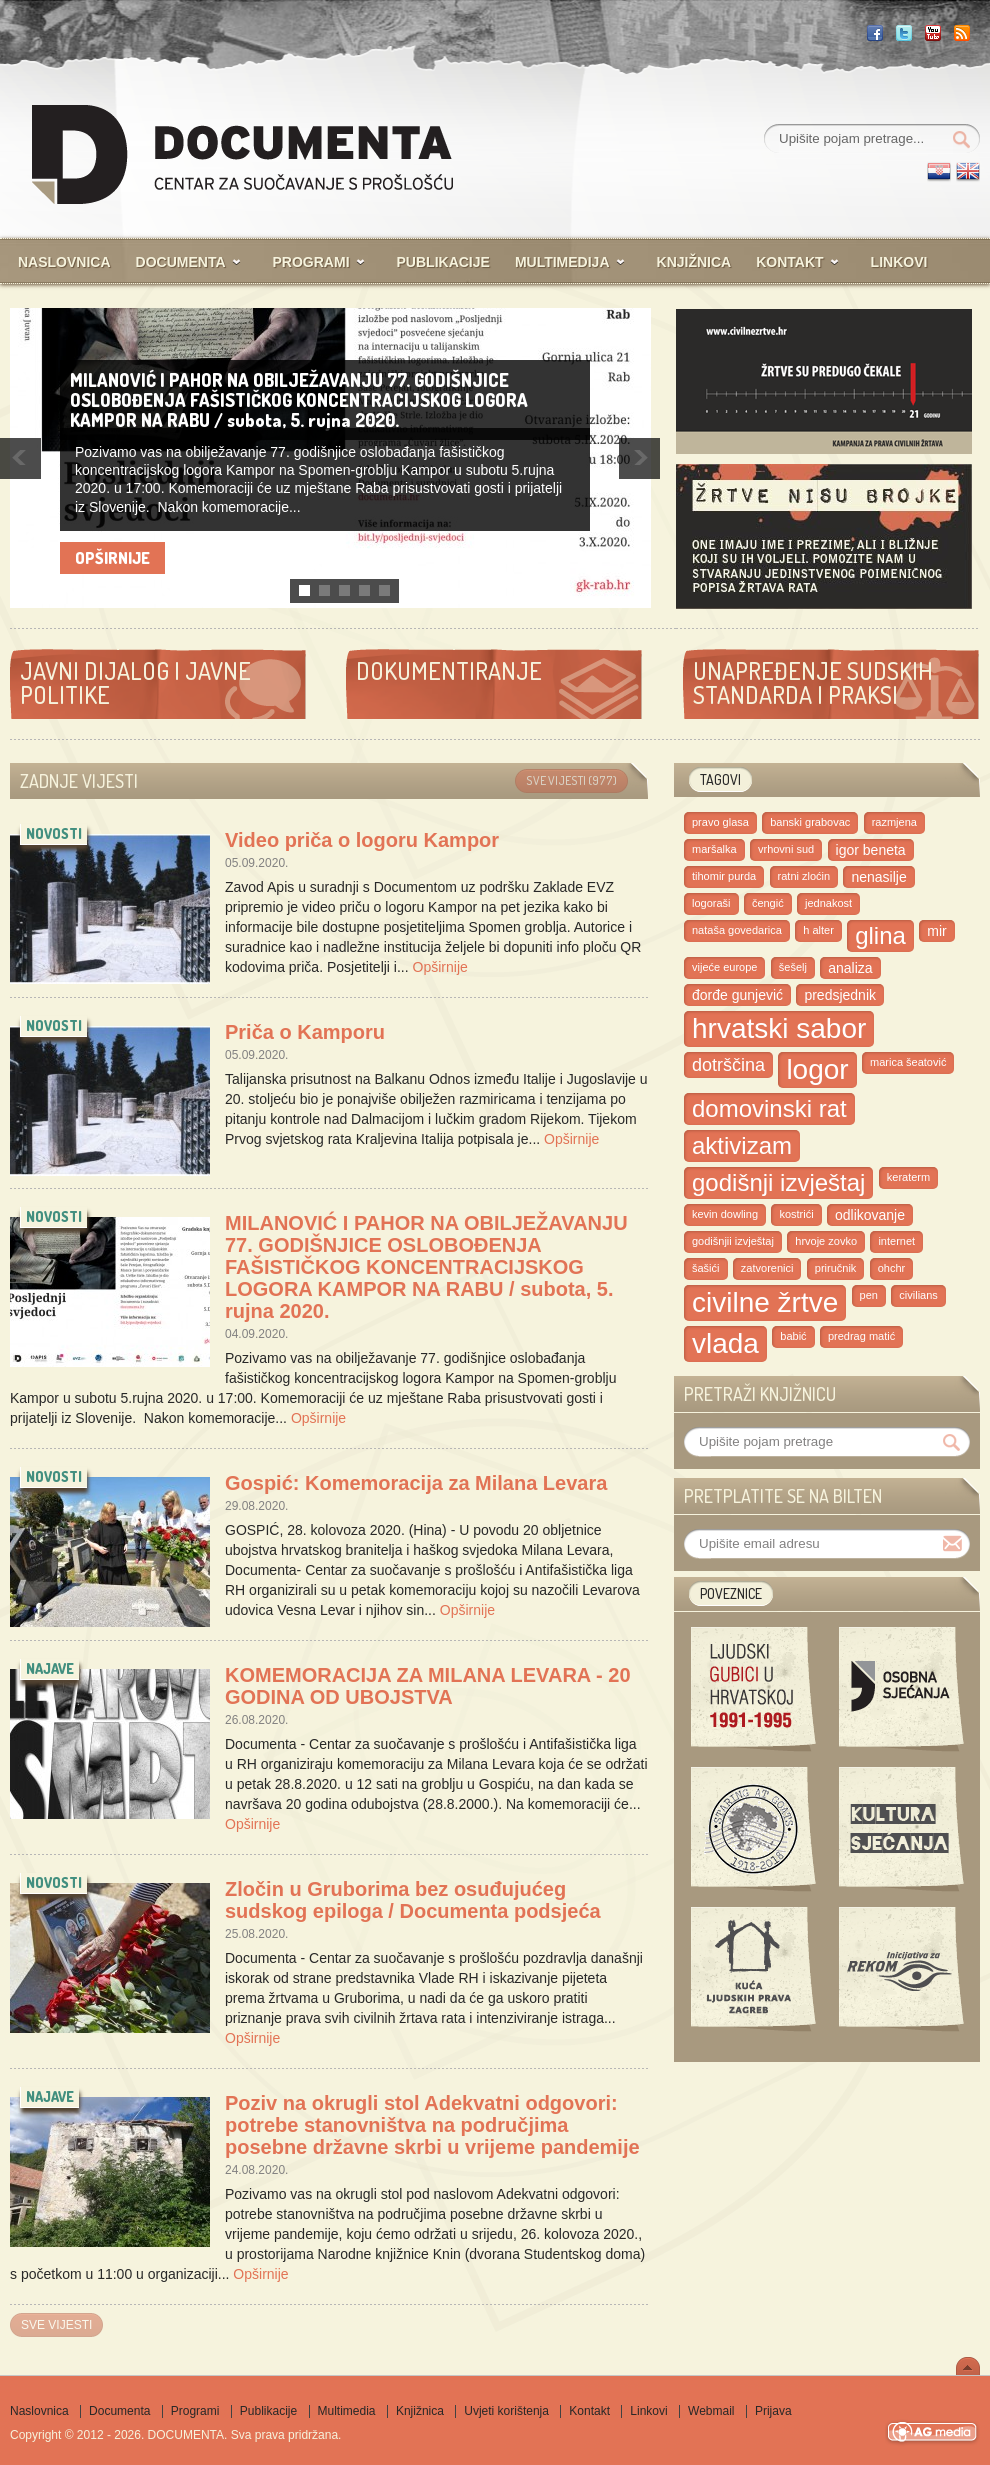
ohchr (892, 1268)
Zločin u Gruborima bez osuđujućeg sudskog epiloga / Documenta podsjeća (413, 1900)
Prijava (773, 2411)
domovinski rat (769, 1108)
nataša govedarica (737, 930)
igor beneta (871, 850)
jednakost (828, 903)
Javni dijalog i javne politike (135, 682)
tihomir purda (724, 876)
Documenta (181, 262)
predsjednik (840, 995)
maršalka (714, 849)
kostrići (796, 1214)
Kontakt (789, 262)
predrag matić (861, 1336)
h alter (818, 930)
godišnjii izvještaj (733, 1241)
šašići (706, 1268)
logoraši (711, 903)
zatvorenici (767, 1268)
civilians (918, 1295)
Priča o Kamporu (305, 1032)
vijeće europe (724, 967)
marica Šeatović (908, 1062)
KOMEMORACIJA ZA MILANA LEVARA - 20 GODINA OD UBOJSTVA (428, 1686)
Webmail (711, 2411)
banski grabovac (810, 822)
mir (936, 931)
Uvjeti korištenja (506, 2411)
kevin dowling (725, 1214)
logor (817, 1069)
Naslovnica (64, 262)
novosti (54, 833)
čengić (768, 903)
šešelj (793, 967)
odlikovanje (870, 1215)
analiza (850, 968)
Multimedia (347, 2411)
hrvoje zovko (826, 1241)
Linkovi (899, 262)
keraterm (908, 1177)
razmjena (894, 822)
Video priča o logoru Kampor (362, 840)
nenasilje (878, 877)
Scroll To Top (968, 2366)
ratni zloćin (804, 876)
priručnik (836, 1268)
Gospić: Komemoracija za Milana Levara (416, 1483)
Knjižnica (694, 262)
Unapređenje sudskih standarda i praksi (813, 682)
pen (869, 1295)
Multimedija (562, 262)
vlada (725, 1343)
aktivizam (742, 1145)
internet (896, 1241)
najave (50, 1668)
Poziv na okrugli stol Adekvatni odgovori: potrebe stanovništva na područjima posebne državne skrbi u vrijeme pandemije (432, 2125)
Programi (311, 262)
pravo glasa (720, 822)
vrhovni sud (786, 849)
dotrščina (728, 1065)
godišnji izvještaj (778, 1182)
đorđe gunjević (737, 995)
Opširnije (112, 558)
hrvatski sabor (779, 1028)
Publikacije (443, 262)
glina (880, 935)
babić (793, 1336)
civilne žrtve (765, 1302)
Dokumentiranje (449, 670)
